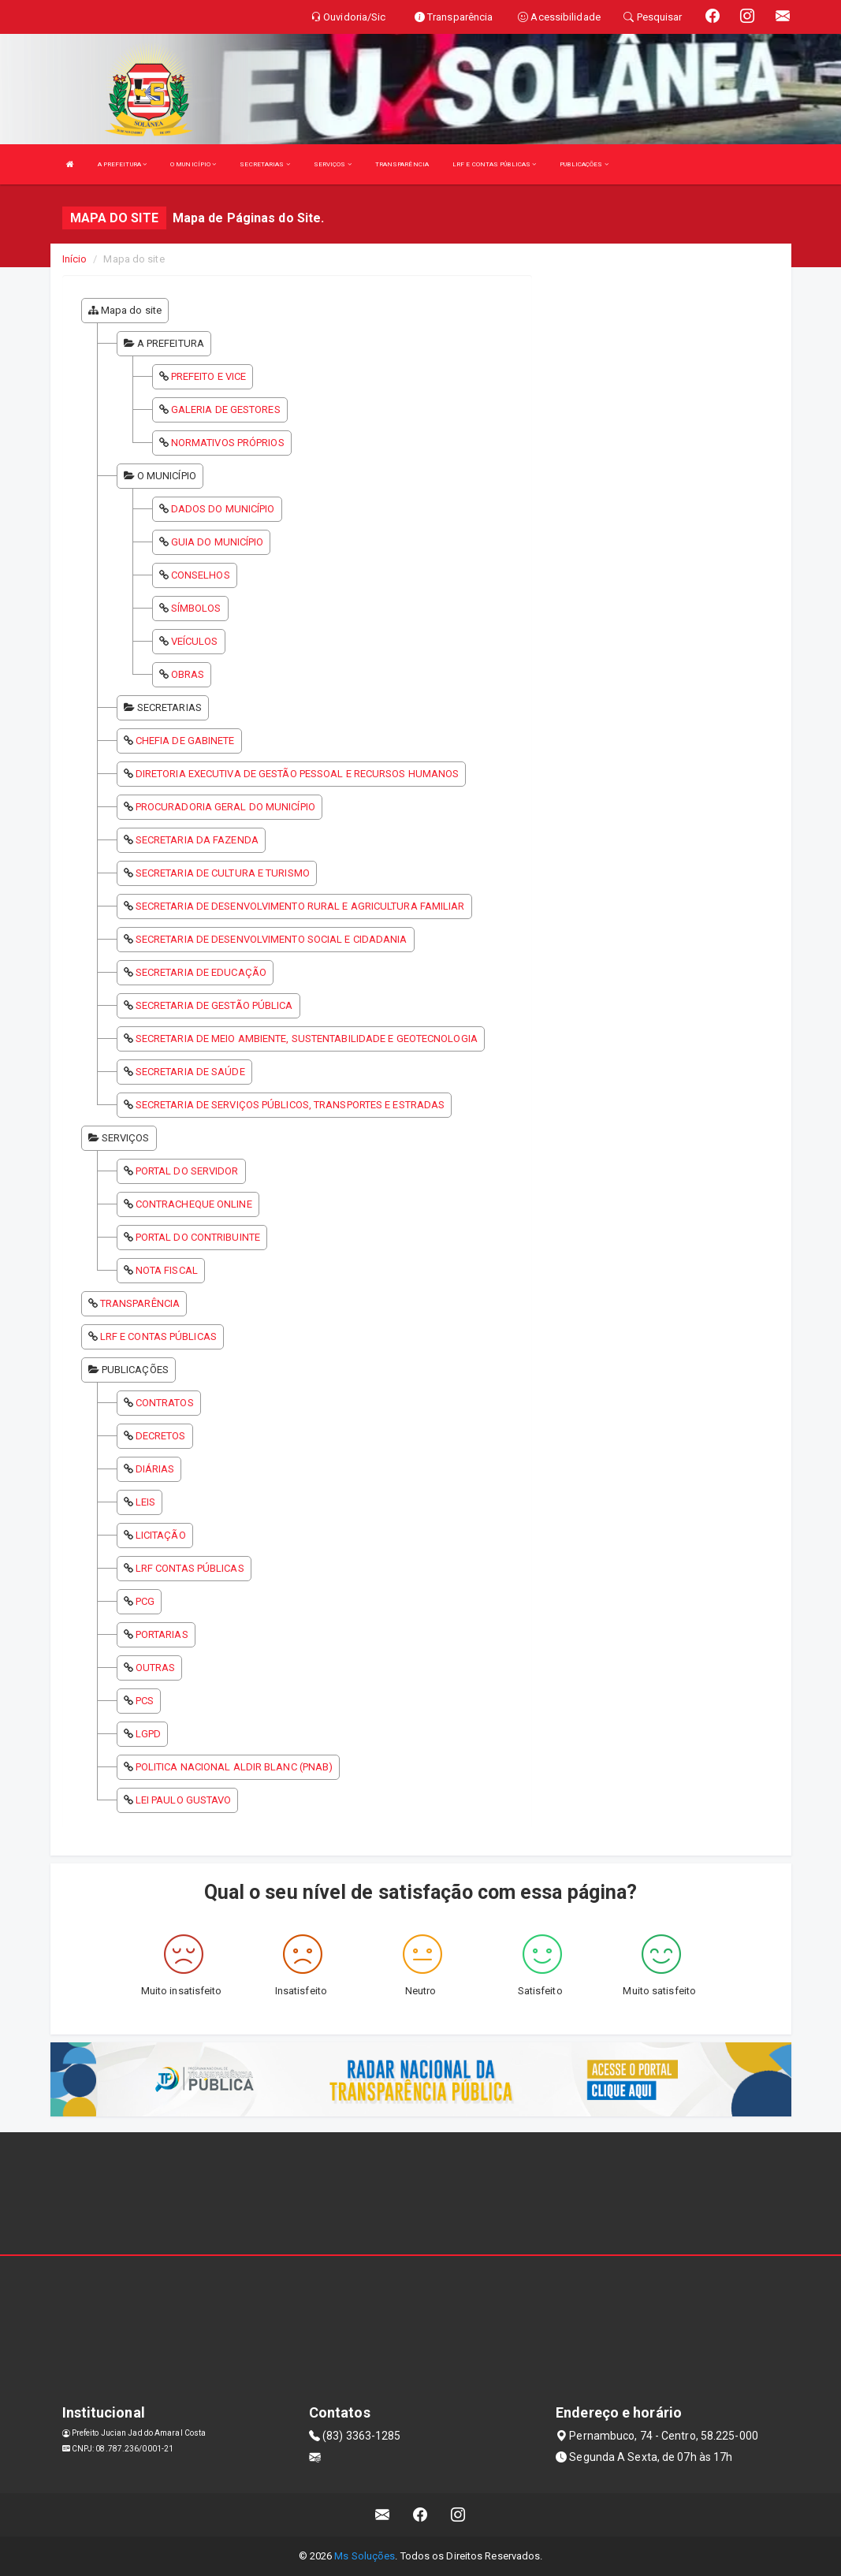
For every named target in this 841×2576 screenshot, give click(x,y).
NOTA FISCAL (167, 1270)
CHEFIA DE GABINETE (185, 740)
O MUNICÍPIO (193, 164)
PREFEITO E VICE (209, 376)
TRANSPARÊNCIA (402, 164)
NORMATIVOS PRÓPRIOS (228, 443)
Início (74, 259)
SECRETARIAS (264, 164)
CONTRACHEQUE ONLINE (194, 1204)
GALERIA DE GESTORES (226, 409)
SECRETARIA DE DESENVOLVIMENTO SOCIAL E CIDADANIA (271, 939)
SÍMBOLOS (196, 608)
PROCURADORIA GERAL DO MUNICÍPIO (225, 807)
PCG (145, 1601)
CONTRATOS (165, 1403)
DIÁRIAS (155, 1469)
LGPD (148, 1734)
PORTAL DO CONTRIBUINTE (198, 1237)
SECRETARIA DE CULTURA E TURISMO (223, 873)
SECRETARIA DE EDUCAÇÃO (201, 972)
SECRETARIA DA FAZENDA (197, 840)
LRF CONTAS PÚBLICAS (190, 1568)
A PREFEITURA (122, 164)
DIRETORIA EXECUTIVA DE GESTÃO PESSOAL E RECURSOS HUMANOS (298, 774)
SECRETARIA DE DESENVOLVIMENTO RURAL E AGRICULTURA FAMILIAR (300, 906)
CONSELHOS (200, 575)
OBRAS (188, 674)
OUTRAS (156, 1667)
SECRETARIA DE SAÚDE (190, 1072)
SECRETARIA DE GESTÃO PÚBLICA (214, 1005)
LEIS (145, 1502)
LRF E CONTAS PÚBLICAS (494, 164)
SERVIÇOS (333, 164)
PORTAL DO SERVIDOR (187, 1171)
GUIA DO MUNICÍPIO (217, 542)
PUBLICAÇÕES (584, 164)
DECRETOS (161, 1436)
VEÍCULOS (194, 641)
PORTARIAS (162, 1634)
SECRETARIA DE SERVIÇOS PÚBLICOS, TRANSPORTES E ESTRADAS (290, 1105)
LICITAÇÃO (161, 1535)
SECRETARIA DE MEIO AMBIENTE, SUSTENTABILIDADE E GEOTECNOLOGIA (307, 1038)
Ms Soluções (364, 2556)
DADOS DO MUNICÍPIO (223, 509)
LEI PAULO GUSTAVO (184, 1800)
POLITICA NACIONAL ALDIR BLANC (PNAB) (234, 1767)
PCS (145, 1701)
